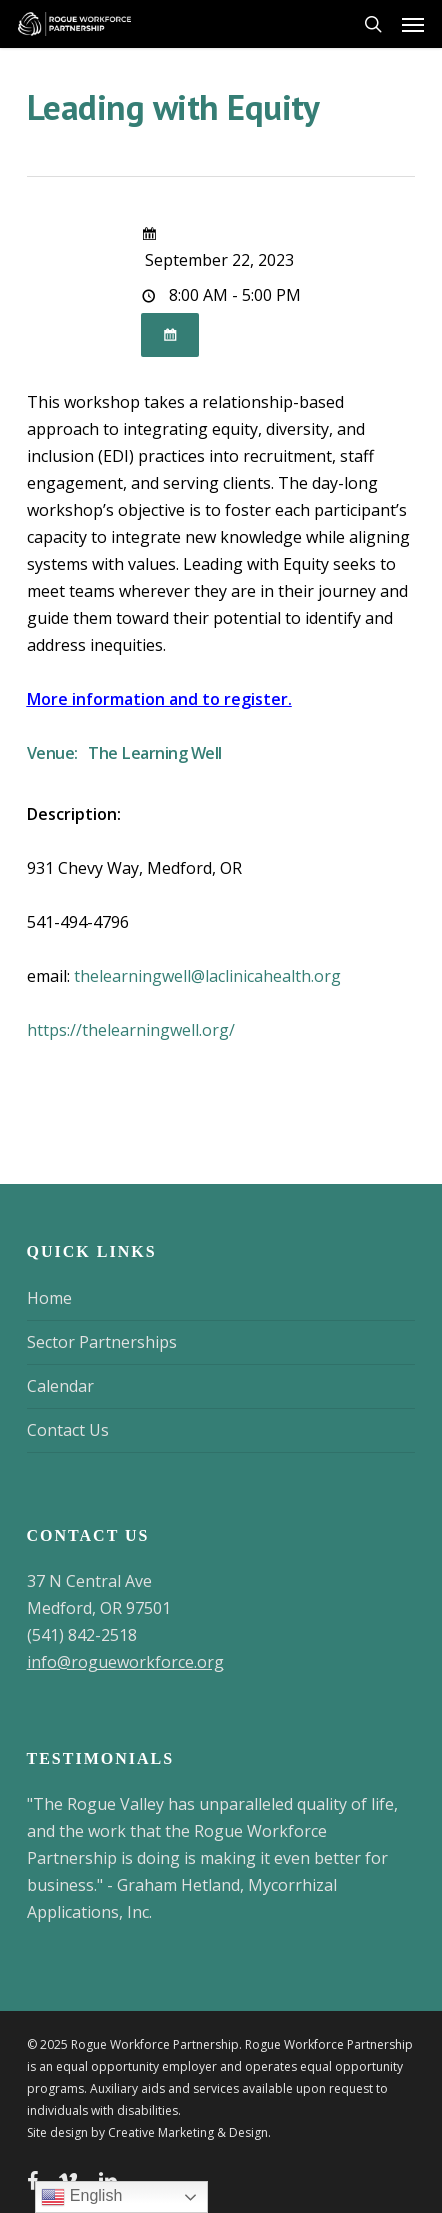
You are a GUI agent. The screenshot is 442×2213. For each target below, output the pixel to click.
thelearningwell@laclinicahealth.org (207, 976)
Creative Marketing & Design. (189, 2132)
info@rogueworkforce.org (125, 1662)
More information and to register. (159, 699)
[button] (413, 24)
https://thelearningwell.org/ (131, 1030)
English (81, 2197)
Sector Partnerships (102, 1342)
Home (49, 1298)
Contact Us (68, 1430)
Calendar (60, 1386)
